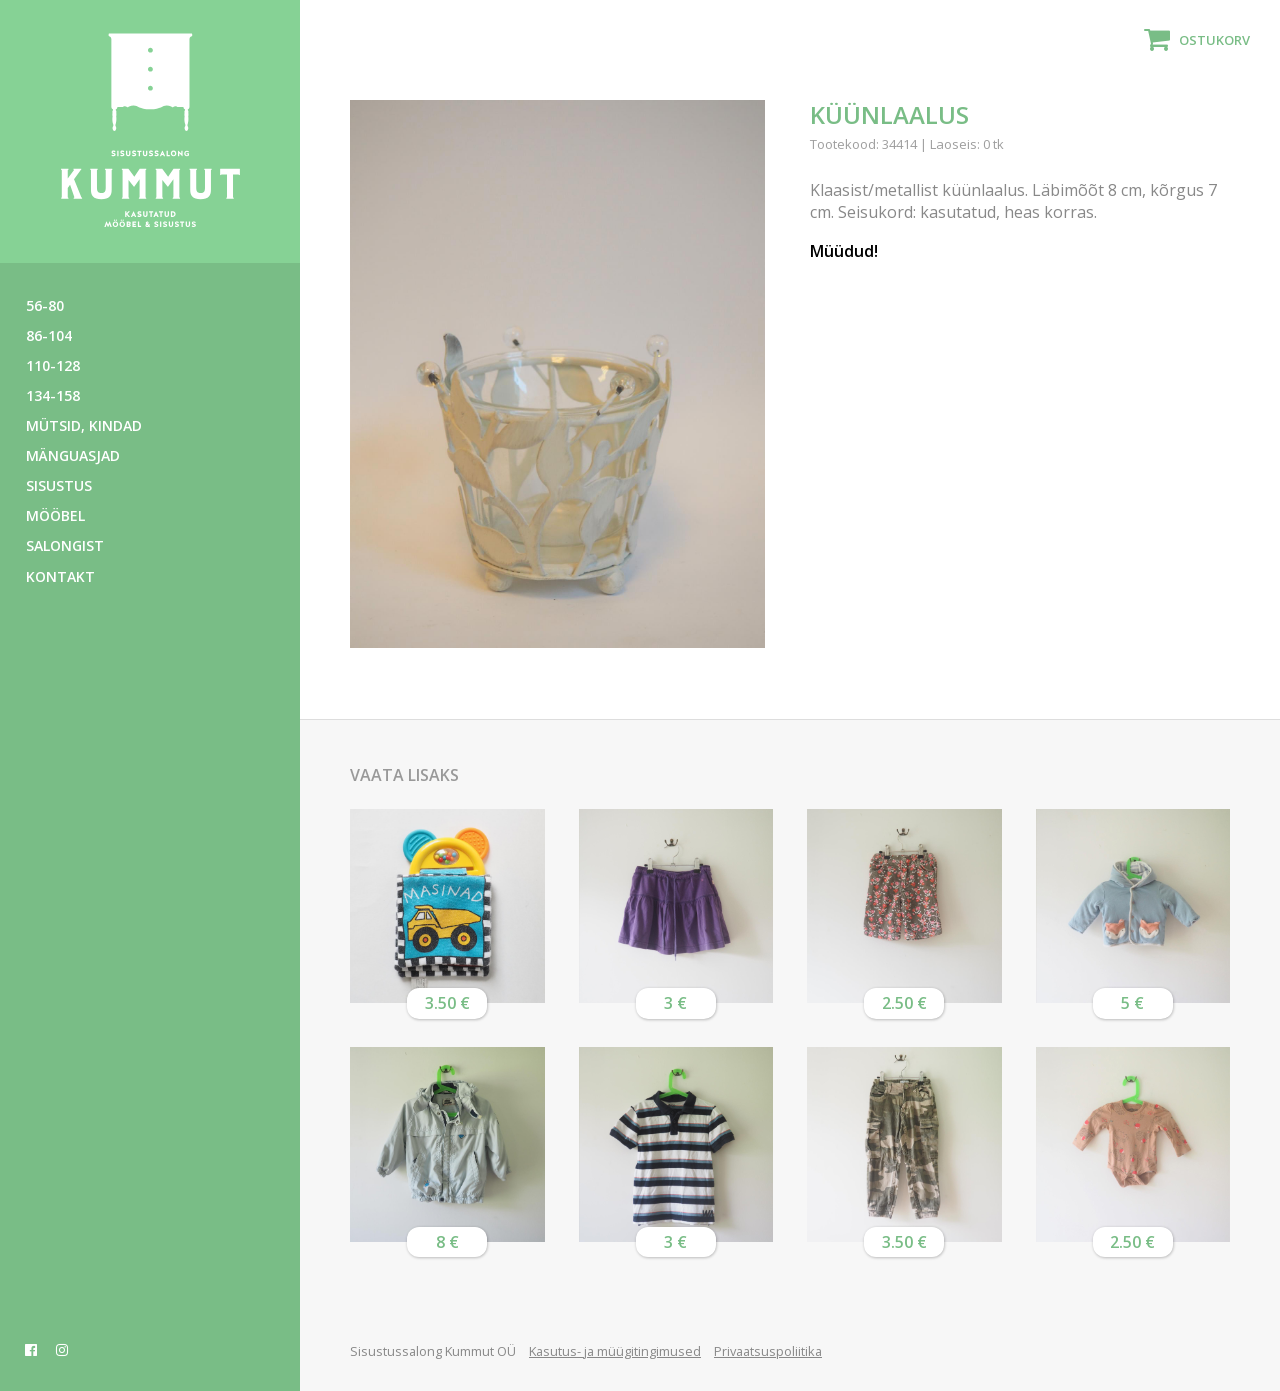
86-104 (49, 335)
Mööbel (55, 515)
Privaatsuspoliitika (768, 1351)
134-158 (53, 395)
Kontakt (60, 576)
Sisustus (59, 485)
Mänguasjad (73, 455)
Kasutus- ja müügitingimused (615, 1351)
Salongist (65, 545)
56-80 (45, 305)
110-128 (53, 365)
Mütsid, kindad (84, 425)
